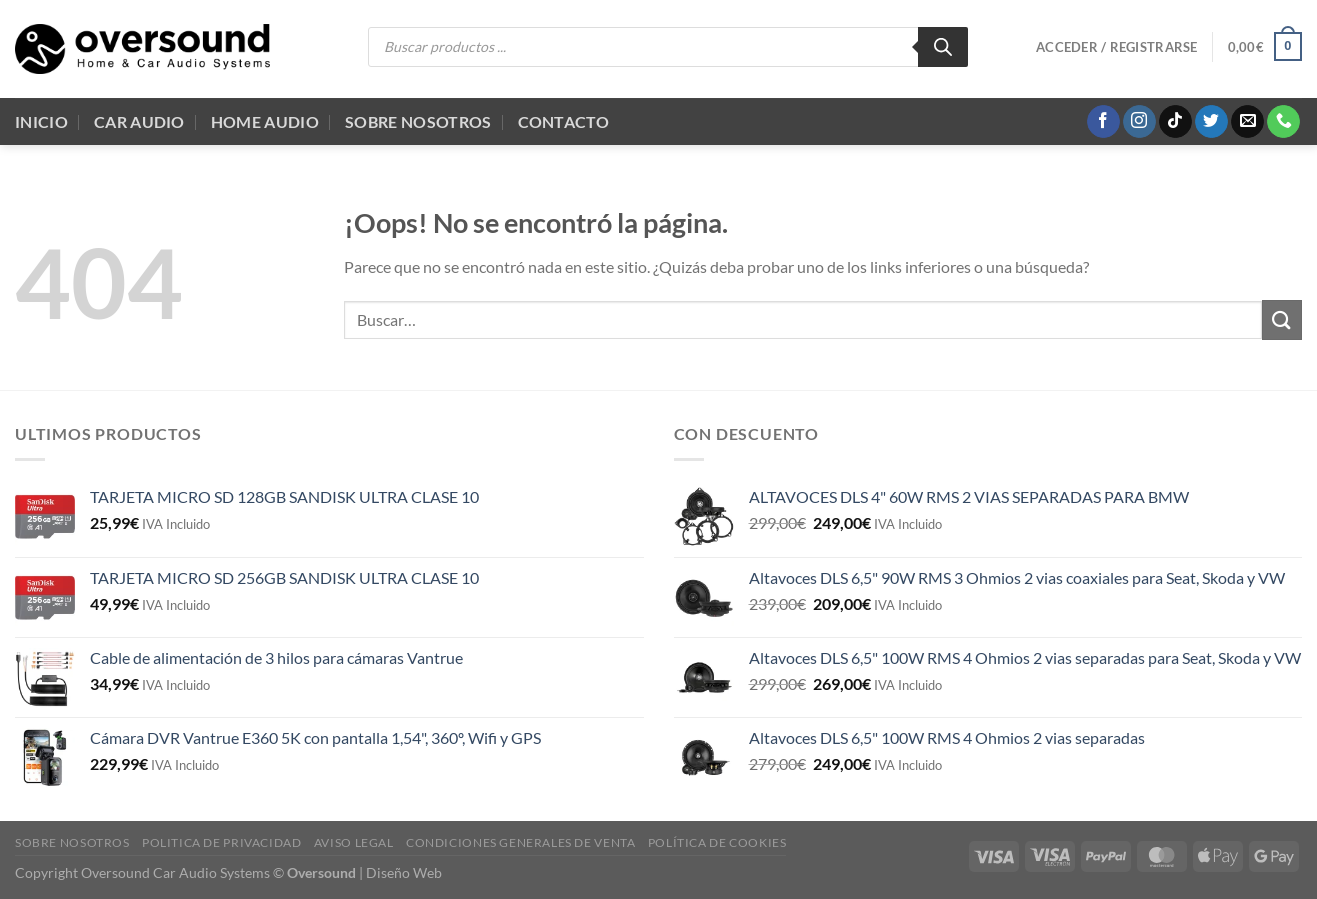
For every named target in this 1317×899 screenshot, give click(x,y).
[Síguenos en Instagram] (1139, 122)
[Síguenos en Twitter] (1211, 122)
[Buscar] (943, 47)
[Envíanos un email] (1247, 122)
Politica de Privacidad (221, 842)
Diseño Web (404, 872)
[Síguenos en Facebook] (1103, 122)
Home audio (265, 121)
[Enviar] (1282, 319)
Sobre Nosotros (418, 121)
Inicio (41, 121)
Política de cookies (717, 842)
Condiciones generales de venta (520, 842)
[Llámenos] (1283, 122)
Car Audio (139, 121)
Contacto (564, 121)
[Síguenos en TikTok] (1175, 122)
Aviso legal (354, 842)
